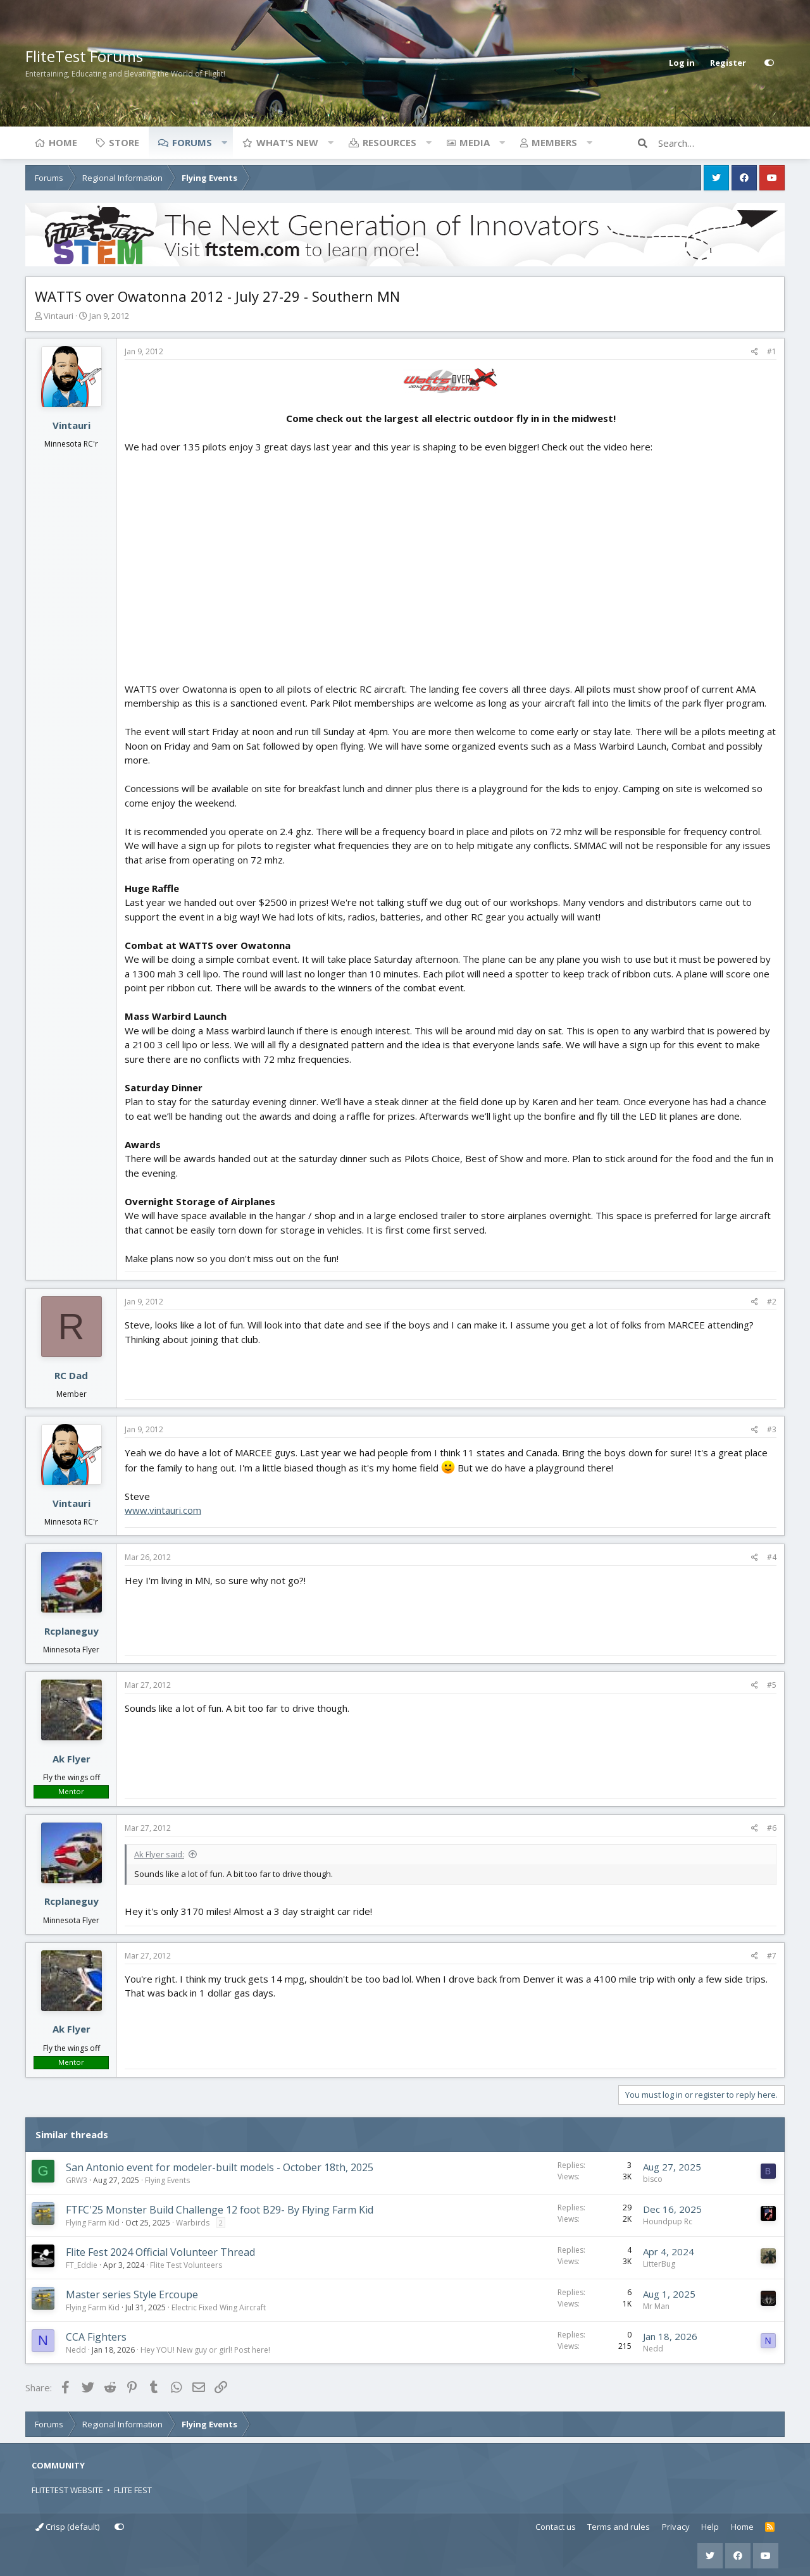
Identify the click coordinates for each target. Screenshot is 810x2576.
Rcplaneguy (71, 1631)
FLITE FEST (133, 2490)
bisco (653, 2179)
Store (124, 142)
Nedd (76, 2349)
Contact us (555, 2526)
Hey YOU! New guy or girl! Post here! (205, 2349)
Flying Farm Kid (93, 2222)
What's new (287, 142)
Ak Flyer (71, 1758)
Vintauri (58, 315)
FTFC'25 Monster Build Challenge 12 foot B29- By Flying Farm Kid (219, 2210)
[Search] (721, 143)
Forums (192, 142)
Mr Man (656, 2306)
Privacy (676, 2526)
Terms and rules (618, 2526)
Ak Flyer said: (159, 1854)
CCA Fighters (96, 2337)
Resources (389, 142)
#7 (771, 1955)
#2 (771, 1301)
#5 (771, 1685)
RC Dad (71, 1375)
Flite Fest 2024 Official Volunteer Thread (160, 2252)
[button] (224, 142)
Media (474, 142)
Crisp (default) (67, 2526)
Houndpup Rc (667, 2221)
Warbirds (192, 2222)
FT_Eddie (81, 2265)
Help (710, 2526)
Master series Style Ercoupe (132, 2294)
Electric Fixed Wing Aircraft (218, 2307)
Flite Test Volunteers (186, 2265)
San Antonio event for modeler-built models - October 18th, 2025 (219, 2167)
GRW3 (76, 2180)
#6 (771, 1828)
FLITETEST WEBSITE (67, 2490)
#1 (771, 351)
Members (554, 142)
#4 (771, 1557)
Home (63, 142)
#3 (771, 1429)
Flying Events (167, 2180)
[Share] (755, 351)
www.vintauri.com (163, 1510)
